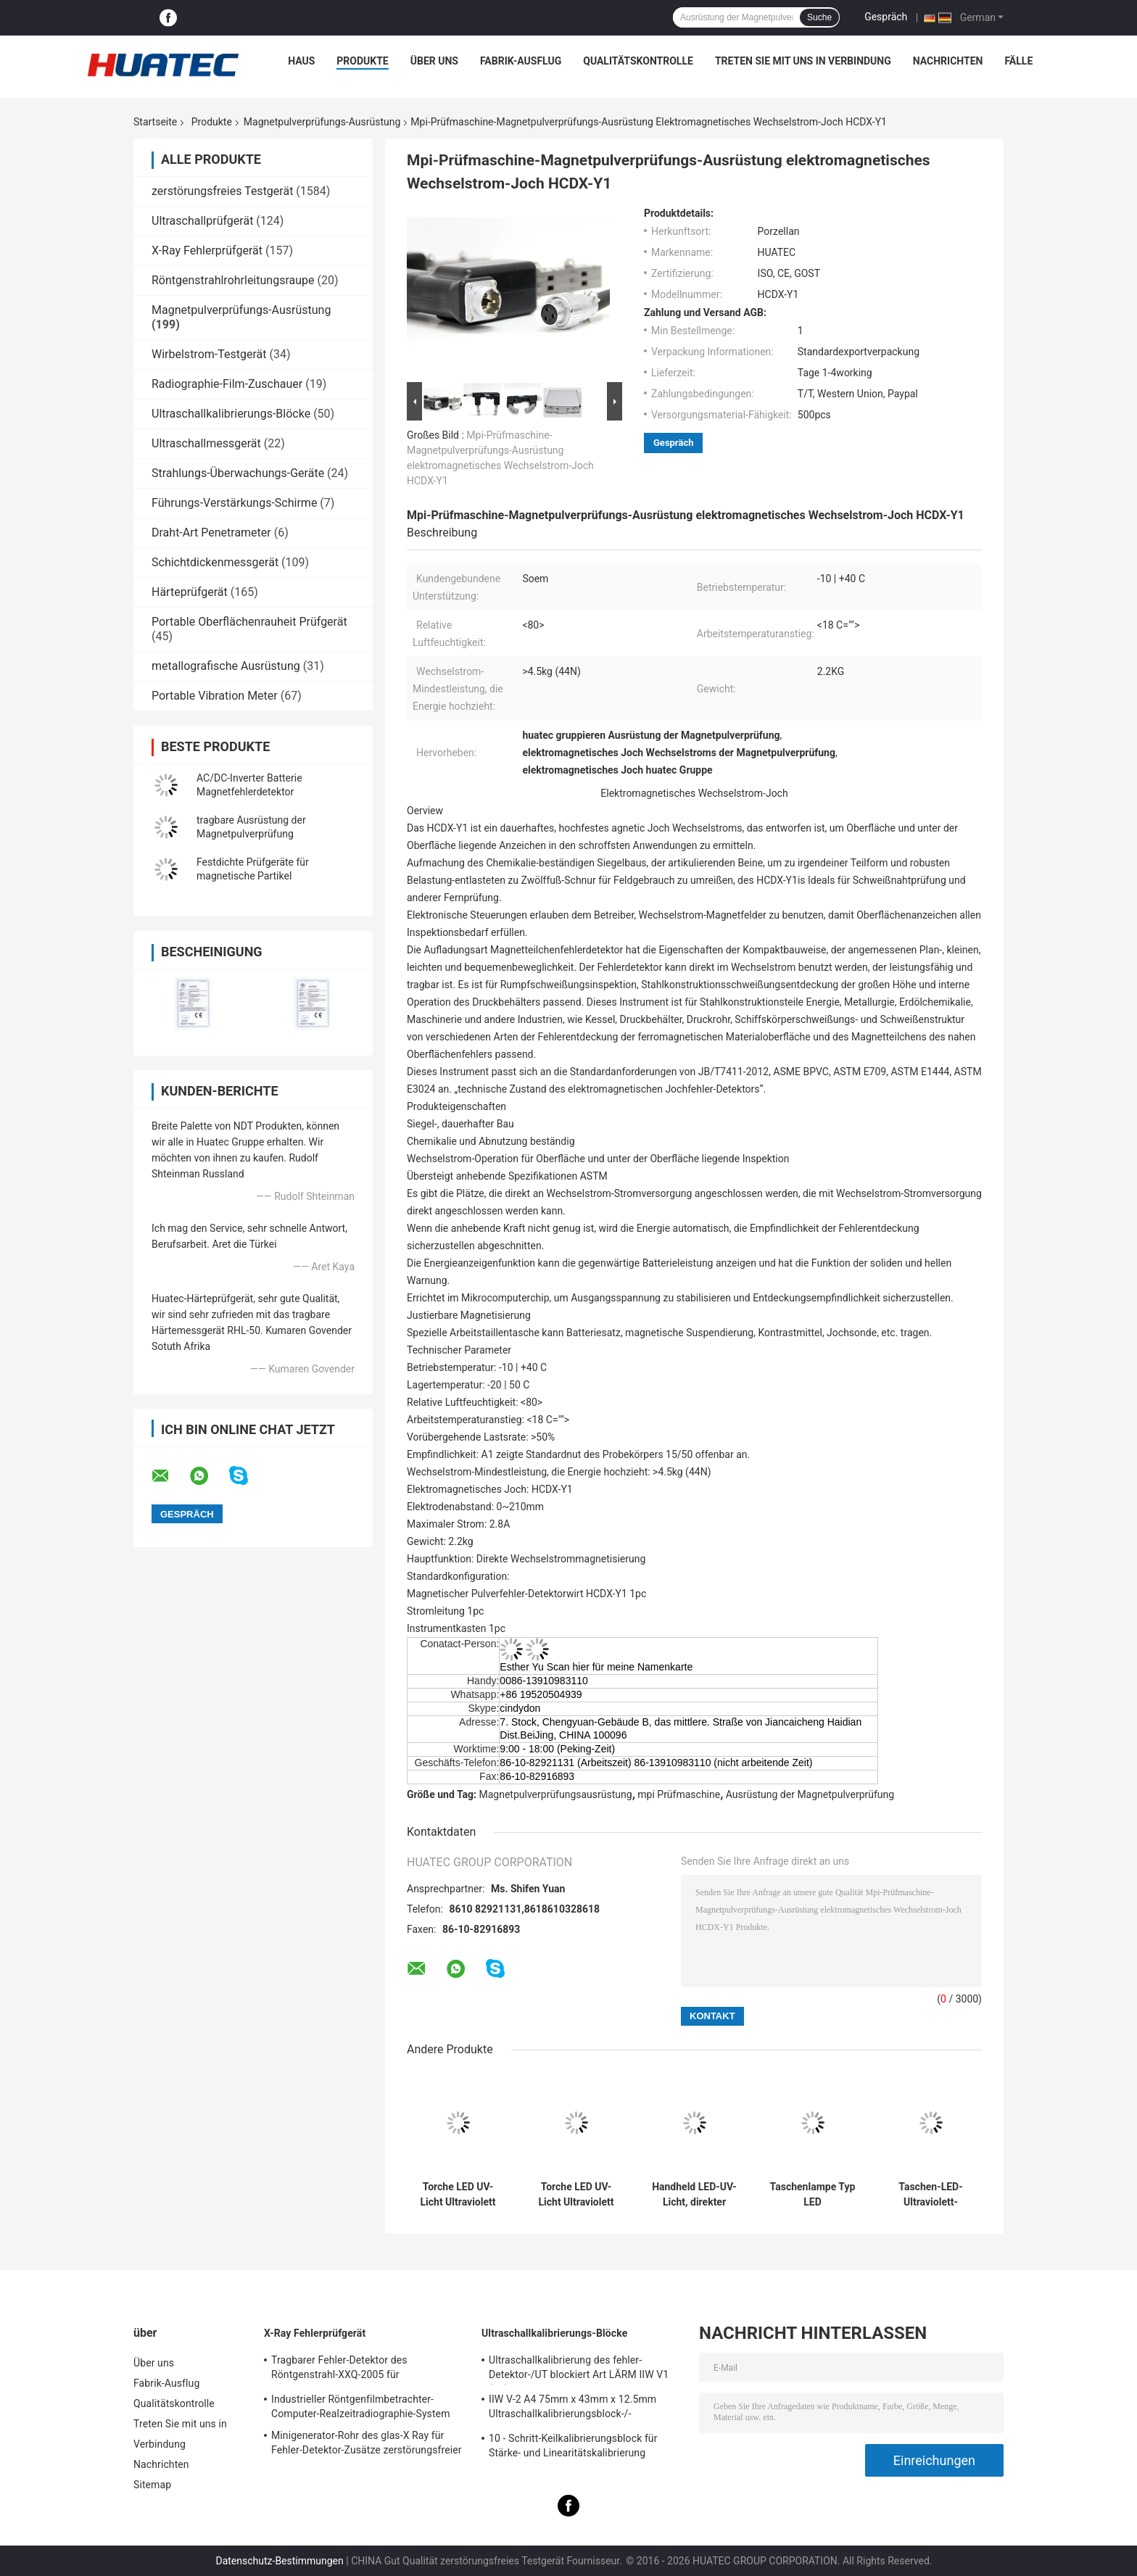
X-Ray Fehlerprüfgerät (207, 250)
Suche (819, 17)
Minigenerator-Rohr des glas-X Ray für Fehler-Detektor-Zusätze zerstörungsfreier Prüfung (366, 2445)
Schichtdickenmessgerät (215, 562)
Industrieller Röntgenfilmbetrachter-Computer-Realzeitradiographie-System (360, 2406)
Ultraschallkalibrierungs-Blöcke (231, 414)
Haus (301, 61)
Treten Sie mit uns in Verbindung (803, 61)
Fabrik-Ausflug (520, 61)
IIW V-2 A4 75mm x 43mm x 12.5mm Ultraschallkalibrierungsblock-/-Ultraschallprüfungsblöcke (572, 2408)
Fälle (1018, 61)
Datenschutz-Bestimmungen (279, 2561)
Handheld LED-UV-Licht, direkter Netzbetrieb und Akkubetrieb (694, 2194)
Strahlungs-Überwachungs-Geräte (238, 473)
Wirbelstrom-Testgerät (209, 354)
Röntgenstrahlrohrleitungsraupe (233, 280)
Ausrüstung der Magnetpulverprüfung (810, 1794)
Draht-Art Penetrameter (211, 532)
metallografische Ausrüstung (226, 666)
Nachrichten (948, 61)
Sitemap (152, 2484)
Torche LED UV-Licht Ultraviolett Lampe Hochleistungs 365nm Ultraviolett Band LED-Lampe (457, 2194)
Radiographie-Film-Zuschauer (227, 384)
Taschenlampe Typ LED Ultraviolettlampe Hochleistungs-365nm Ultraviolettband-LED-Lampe (813, 2194)
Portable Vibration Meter (215, 696)
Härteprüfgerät (190, 592)
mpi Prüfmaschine (678, 1794)
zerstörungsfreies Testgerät (222, 191)
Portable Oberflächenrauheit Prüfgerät (249, 622)
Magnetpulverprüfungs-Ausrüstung (322, 122)
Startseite (155, 122)
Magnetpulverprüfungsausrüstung (555, 1794)
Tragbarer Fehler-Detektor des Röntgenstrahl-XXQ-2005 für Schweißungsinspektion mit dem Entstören (369, 2369)
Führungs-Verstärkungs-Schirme (234, 503)
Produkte (362, 61)
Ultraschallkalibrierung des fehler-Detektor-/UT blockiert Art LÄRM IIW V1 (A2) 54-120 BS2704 (579, 2369)
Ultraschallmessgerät (206, 443)
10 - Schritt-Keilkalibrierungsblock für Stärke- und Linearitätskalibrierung (573, 2445)
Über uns (434, 61)
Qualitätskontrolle (638, 61)
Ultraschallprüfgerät (202, 221)
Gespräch (885, 16)
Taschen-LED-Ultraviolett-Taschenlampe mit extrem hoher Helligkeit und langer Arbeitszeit (931, 2194)
